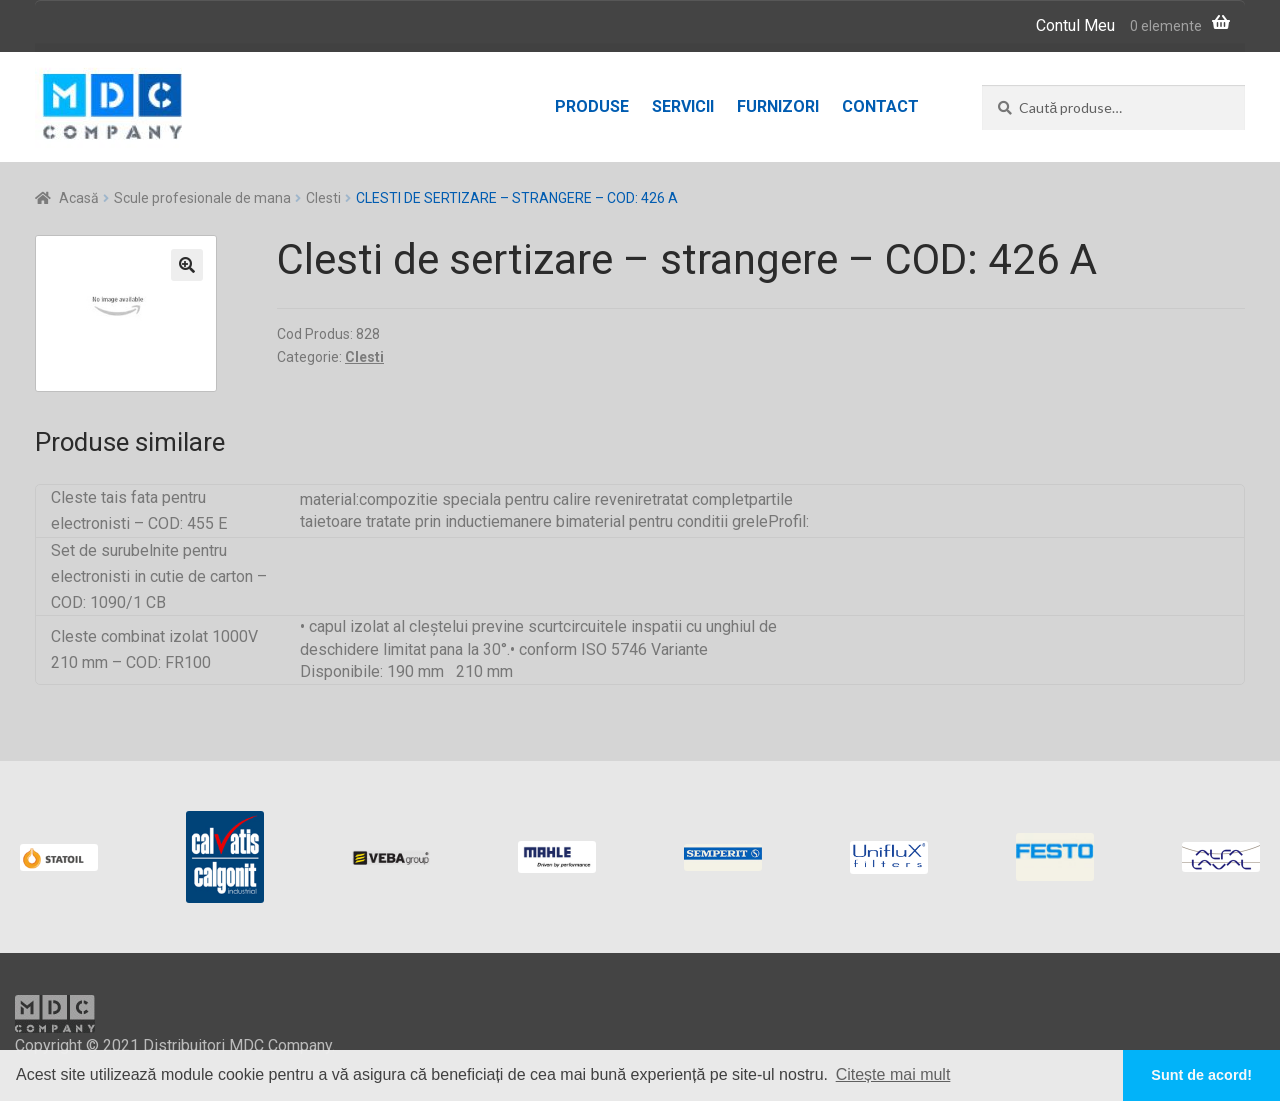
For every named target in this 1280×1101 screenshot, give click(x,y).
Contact (880, 106)
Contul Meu (1075, 25)
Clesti (323, 198)
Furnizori (778, 106)
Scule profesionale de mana (202, 198)
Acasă (79, 198)
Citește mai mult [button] (893, 1074)
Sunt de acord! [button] (1201, 1075)
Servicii (683, 106)
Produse (592, 106)
